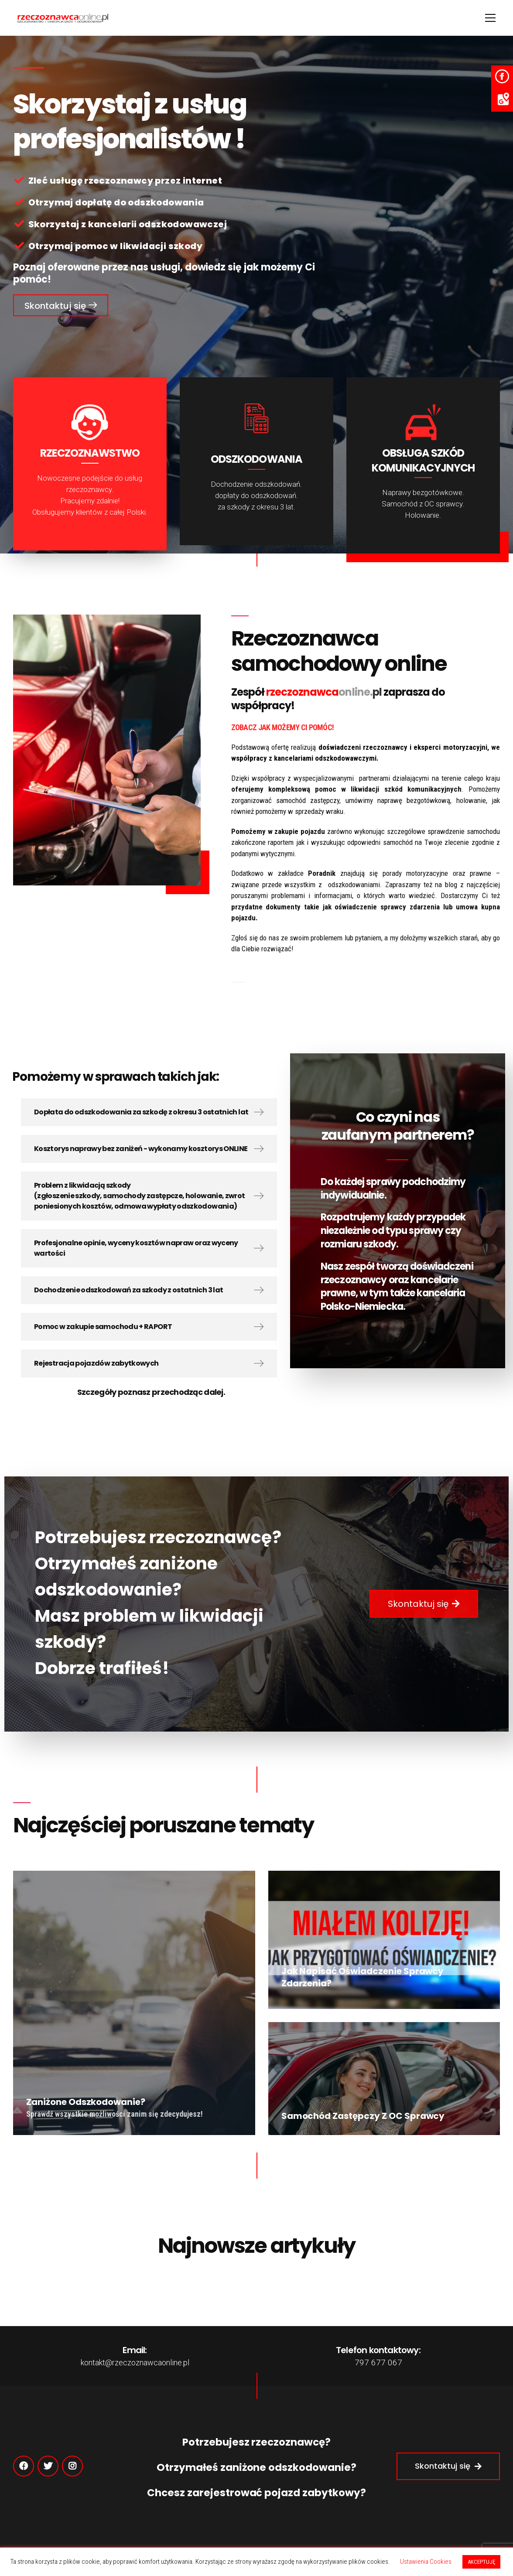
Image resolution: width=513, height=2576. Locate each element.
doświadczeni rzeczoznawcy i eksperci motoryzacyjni (402, 747)
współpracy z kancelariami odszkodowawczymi (303, 758)
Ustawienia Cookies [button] (425, 2562)
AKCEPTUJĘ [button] (481, 2562)
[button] (60, 305)
